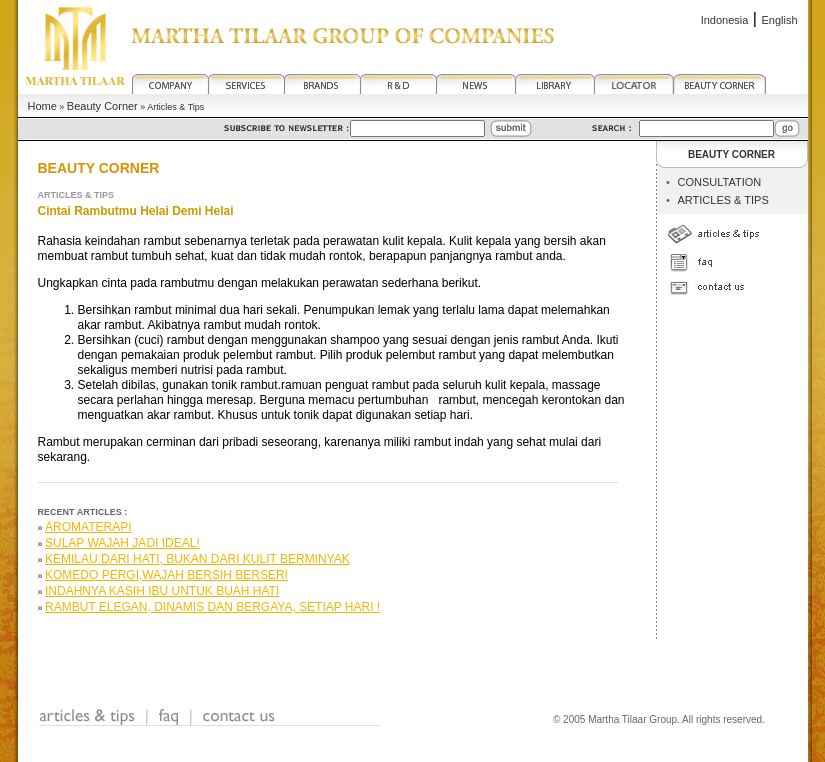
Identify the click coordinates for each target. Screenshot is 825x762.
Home (42, 106)
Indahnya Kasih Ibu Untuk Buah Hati (162, 591)
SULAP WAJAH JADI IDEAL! (122, 543)
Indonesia (725, 20)
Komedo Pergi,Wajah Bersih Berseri (166, 575)
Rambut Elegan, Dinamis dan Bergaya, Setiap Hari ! (212, 607)
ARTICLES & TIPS (722, 200)
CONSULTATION (719, 182)
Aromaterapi (88, 527)
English (779, 20)
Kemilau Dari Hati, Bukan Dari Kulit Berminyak (197, 559)
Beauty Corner (102, 106)
